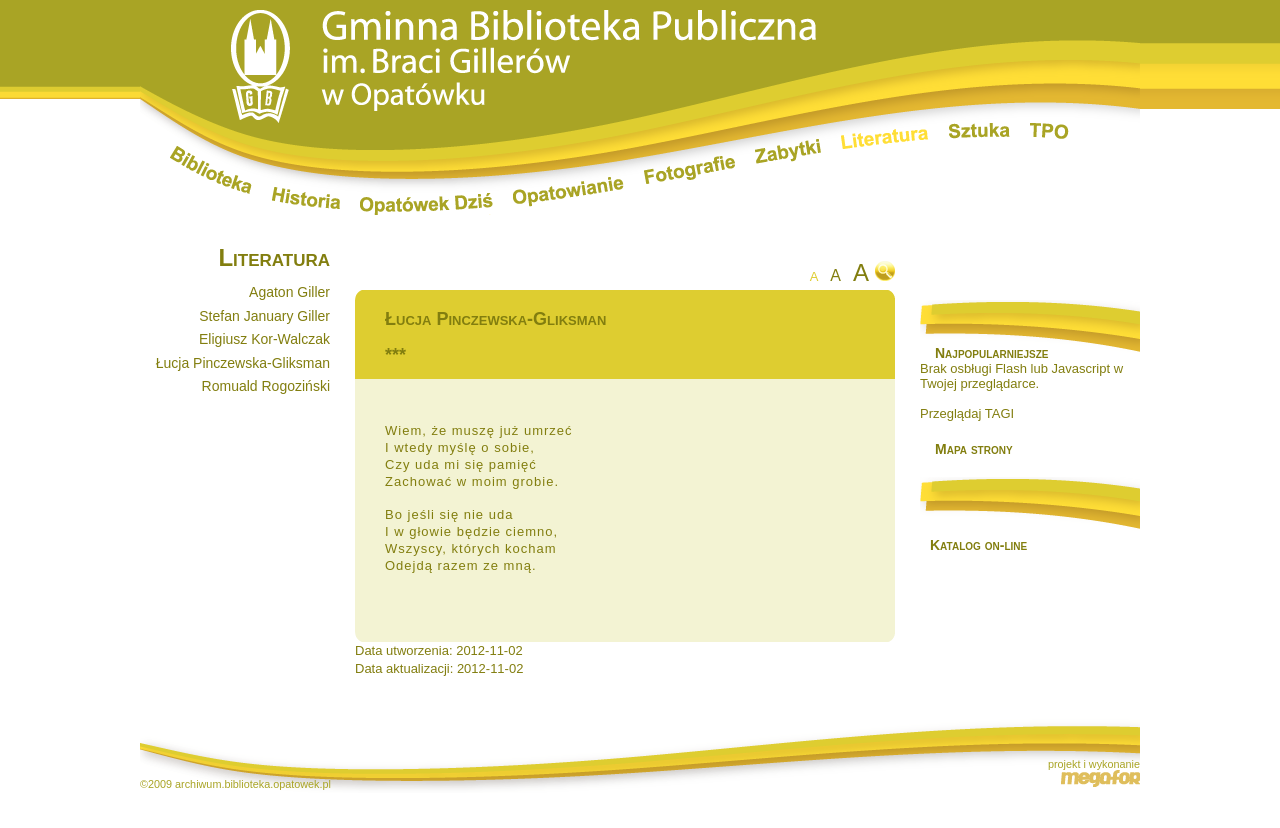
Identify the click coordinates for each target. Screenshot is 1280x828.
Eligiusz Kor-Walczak (264, 339)
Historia (306, 198)
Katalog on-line (978, 545)
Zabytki (788, 151)
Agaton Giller (289, 292)
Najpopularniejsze (991, 353)
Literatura (885, 140)
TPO (1049, 131)
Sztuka (979, 131)
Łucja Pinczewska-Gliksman (243, 363)
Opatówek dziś (426, 204)
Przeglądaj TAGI (967, 413)
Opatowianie (568, 192)
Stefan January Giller (264, 316)
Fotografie (689, 170)
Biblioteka (211, 170)
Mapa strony (974, 449)
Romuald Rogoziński (266, 386)
